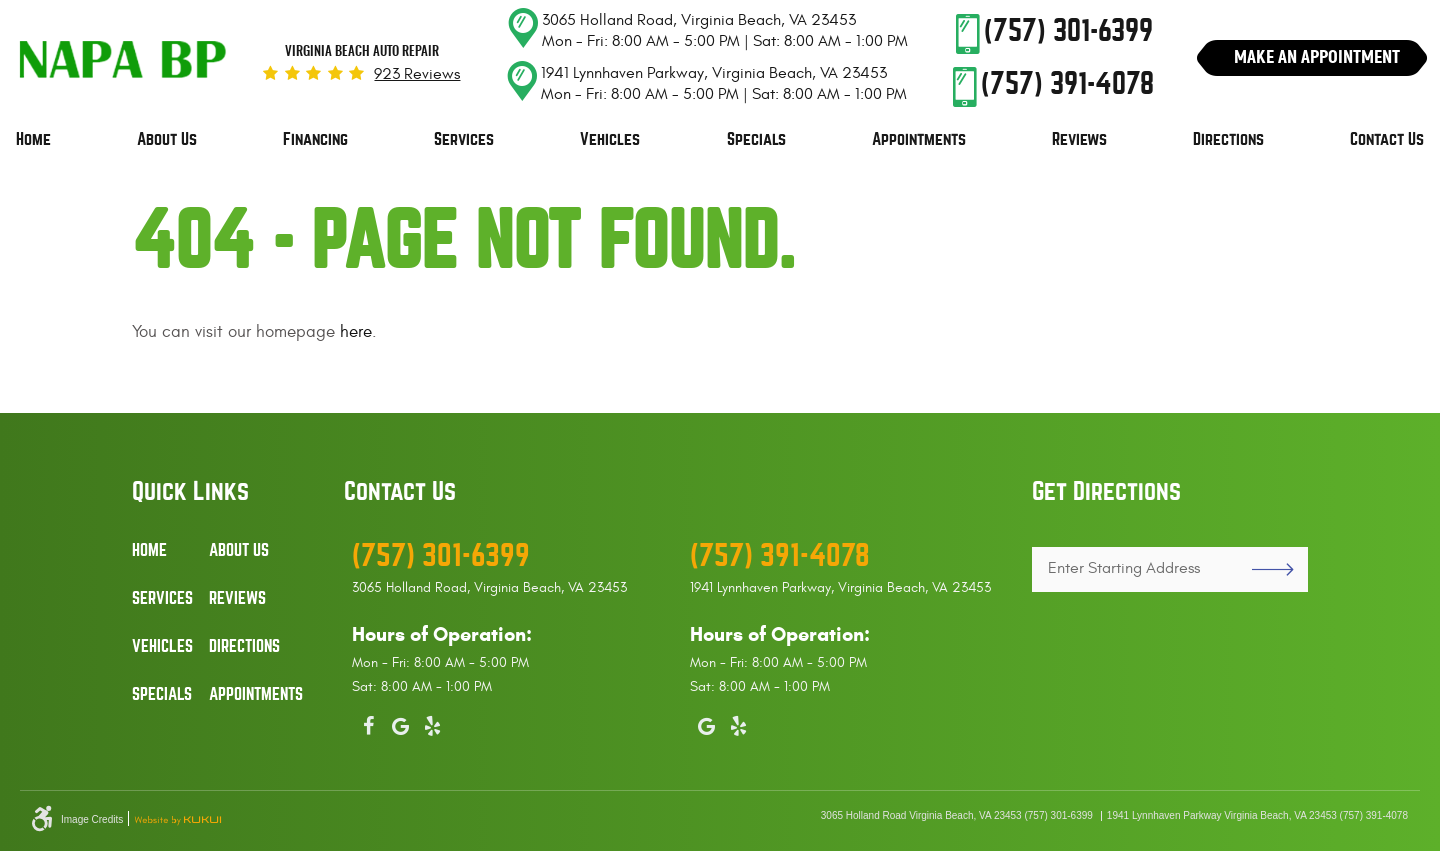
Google (400, 722)
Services (464, 139)
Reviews (1079, 139)
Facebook (368, 722)
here (356, 332)
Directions (1228, 139)
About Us (167, 139)
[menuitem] (33, 140)
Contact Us (1387, 139)
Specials (756, 139)
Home (33, 139)
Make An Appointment (1317, 56)
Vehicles (610, 139)
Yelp (432, 722)
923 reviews (417, 74)
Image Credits (92, 820)
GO (1264, 569)
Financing (315, 139)
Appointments (919, 139)
